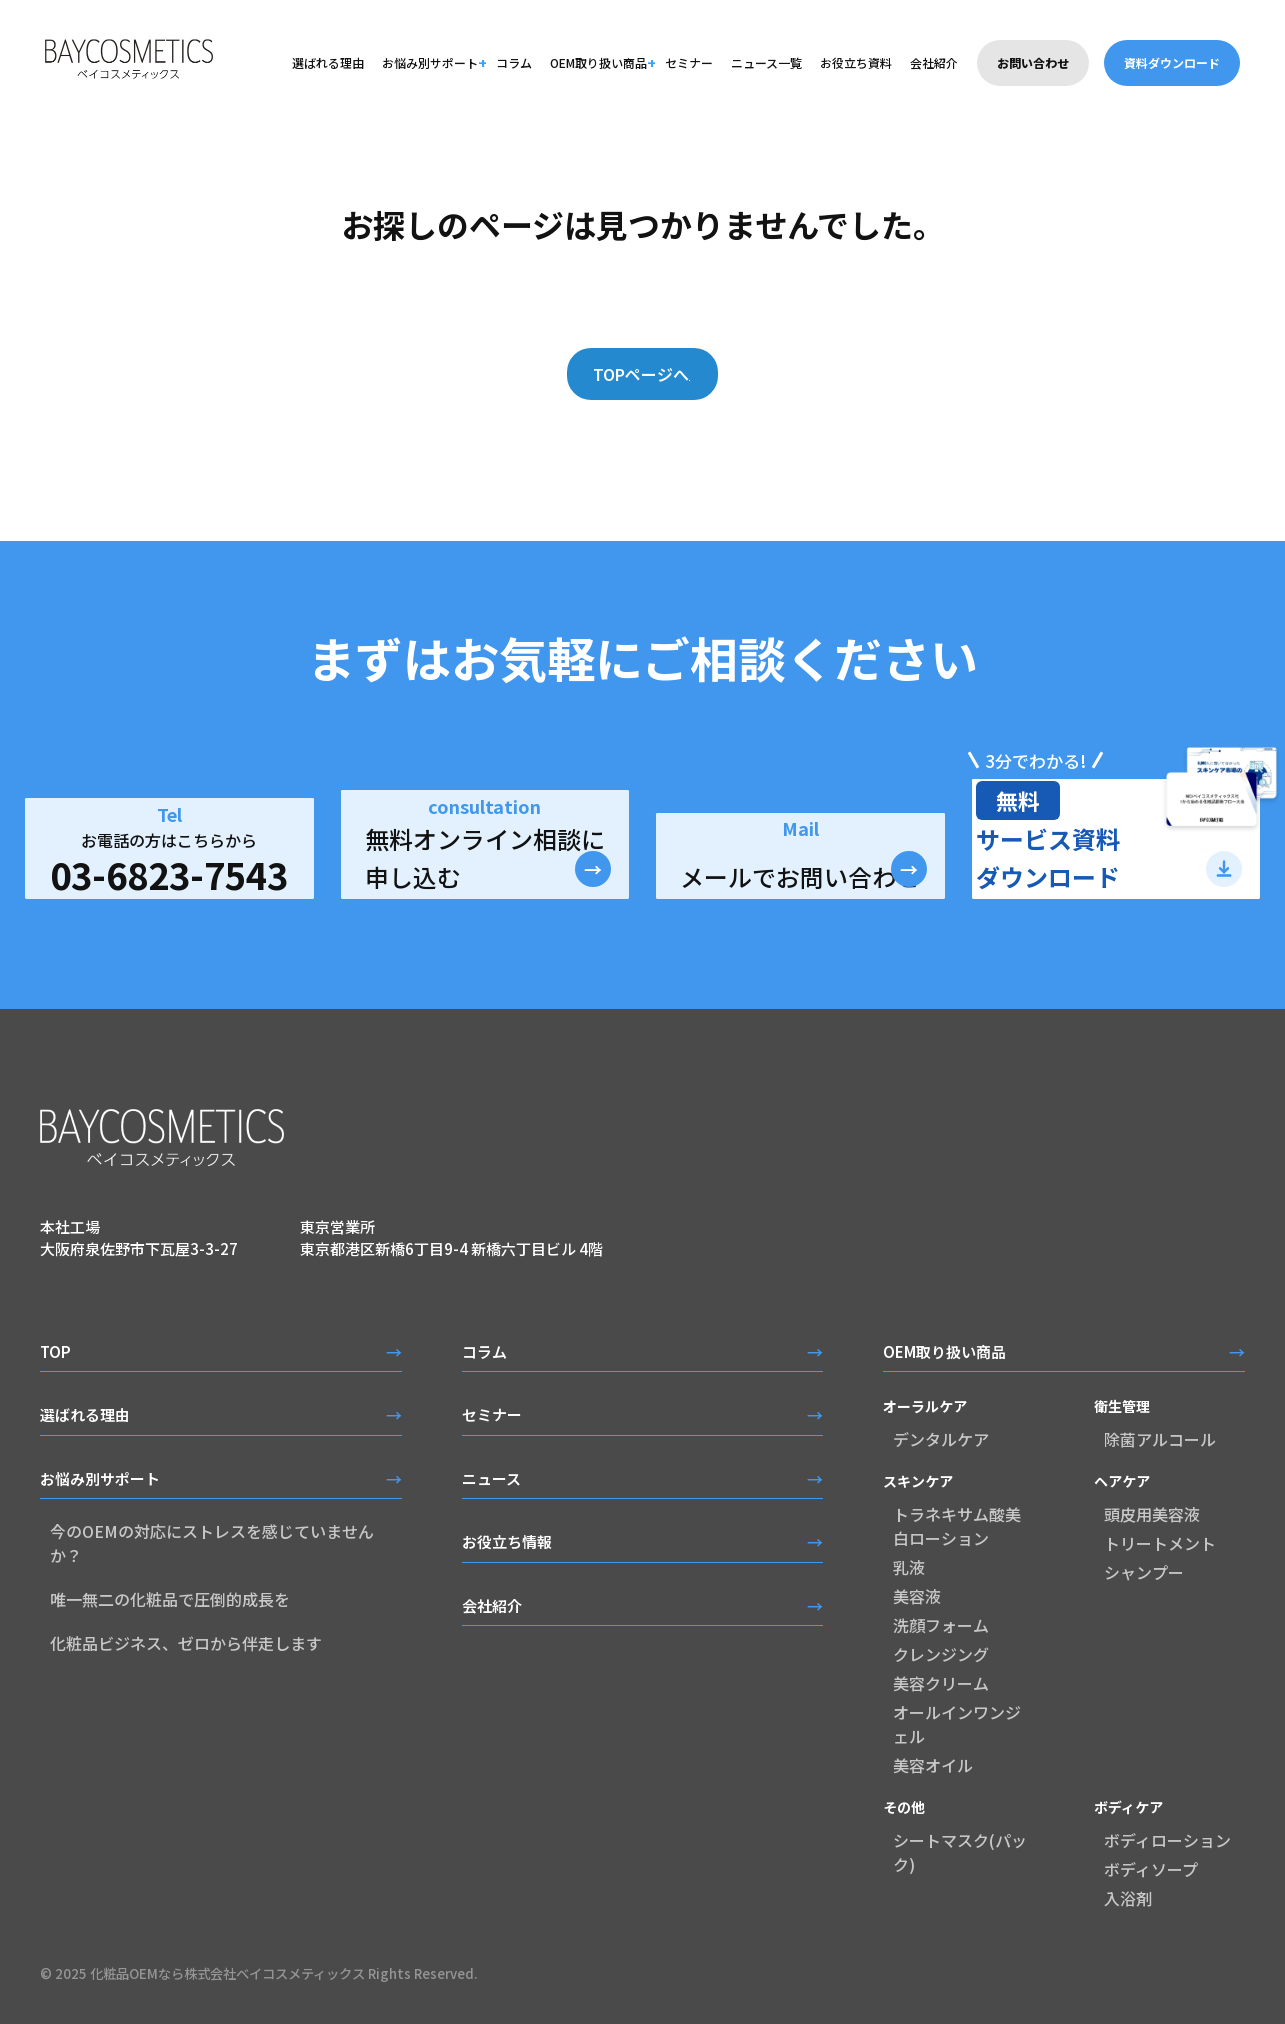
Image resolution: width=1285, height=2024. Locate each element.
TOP (55, 1351)
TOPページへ (630, 374)
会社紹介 (934, 62)
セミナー (689, 62)
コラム (514, 62)
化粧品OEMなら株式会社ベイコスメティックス (227, 1973)
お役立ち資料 (856, 62)
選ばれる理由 (328, 62)
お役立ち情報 (507, 1541)
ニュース (491, 1478)
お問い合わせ (1033, 62)
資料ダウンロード (1172, 62)
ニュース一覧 (766, 62)
